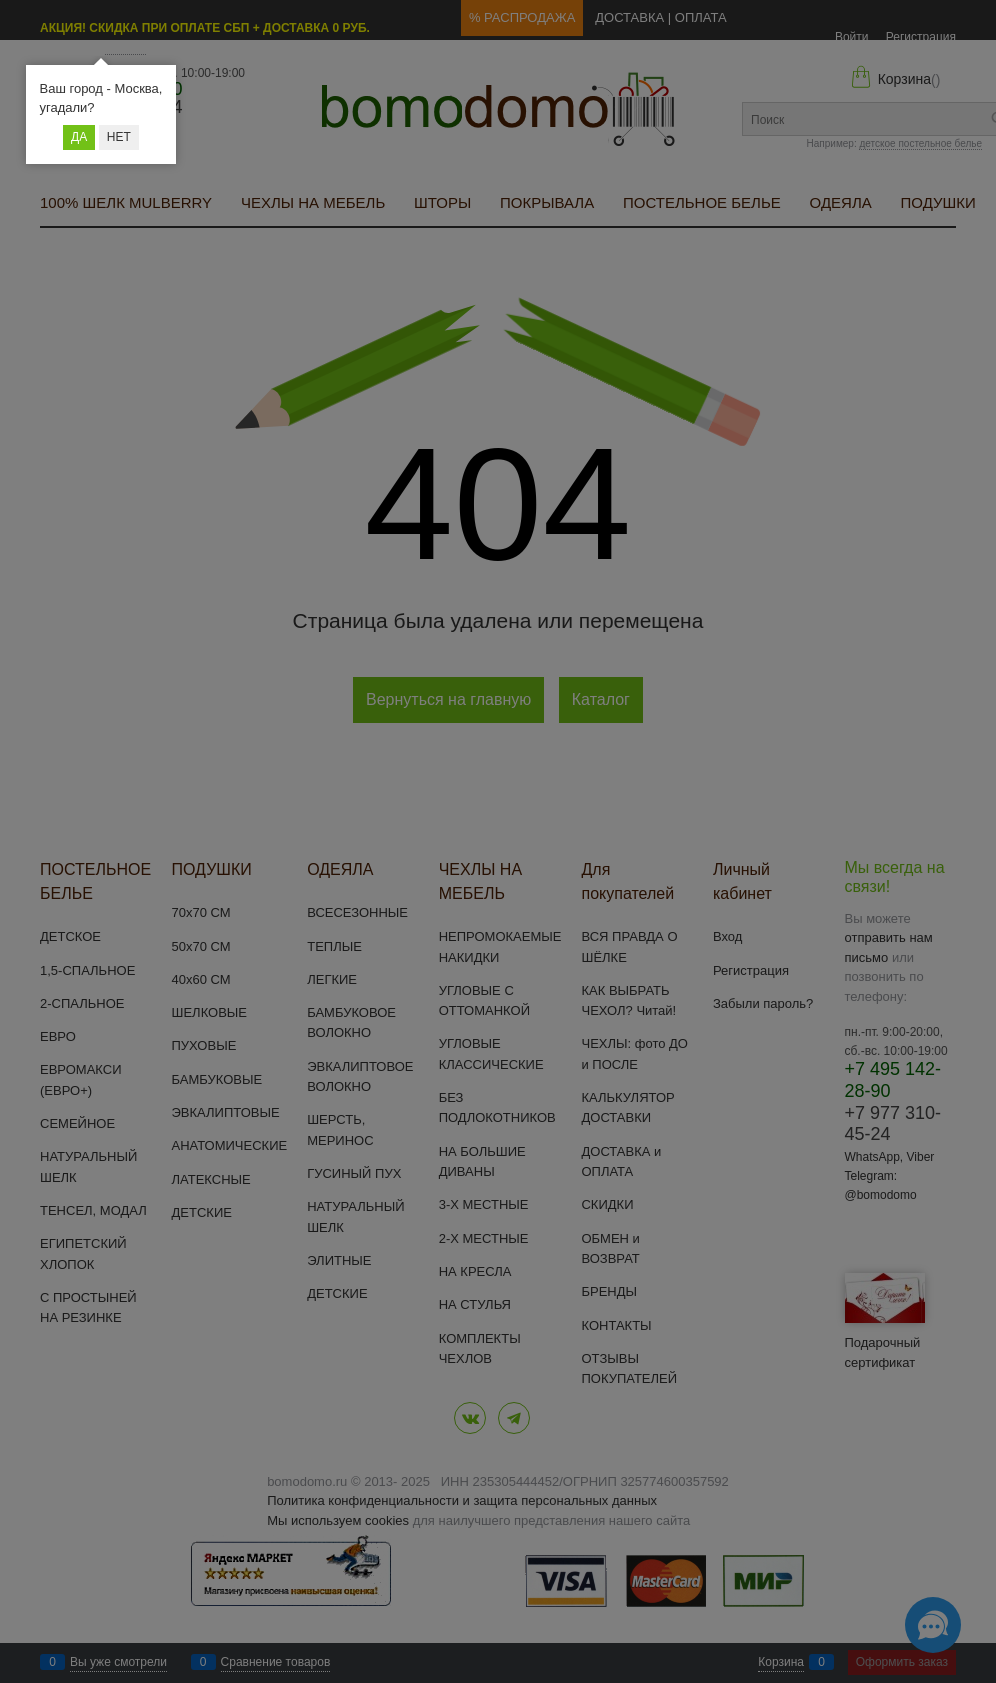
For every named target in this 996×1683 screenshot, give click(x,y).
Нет (119, 137)
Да (79, 137)
